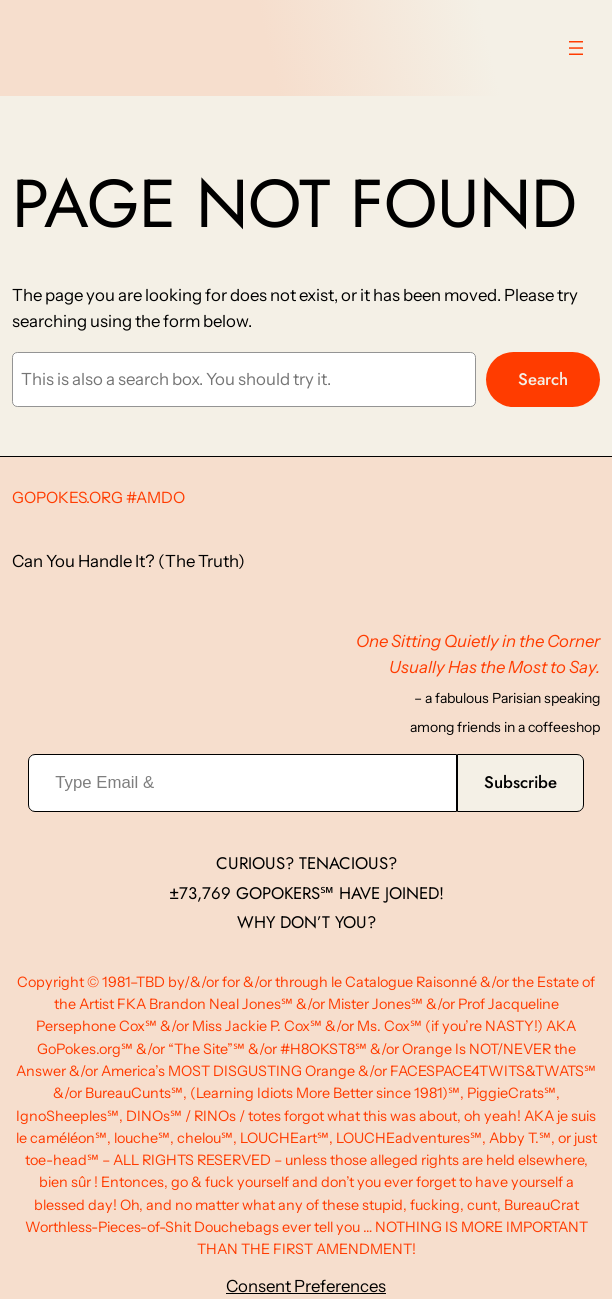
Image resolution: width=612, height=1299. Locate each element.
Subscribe (520, 782)
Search (543, 379)
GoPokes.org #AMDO (98, 497)
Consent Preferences (306, 1286)
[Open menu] (576, 48)
